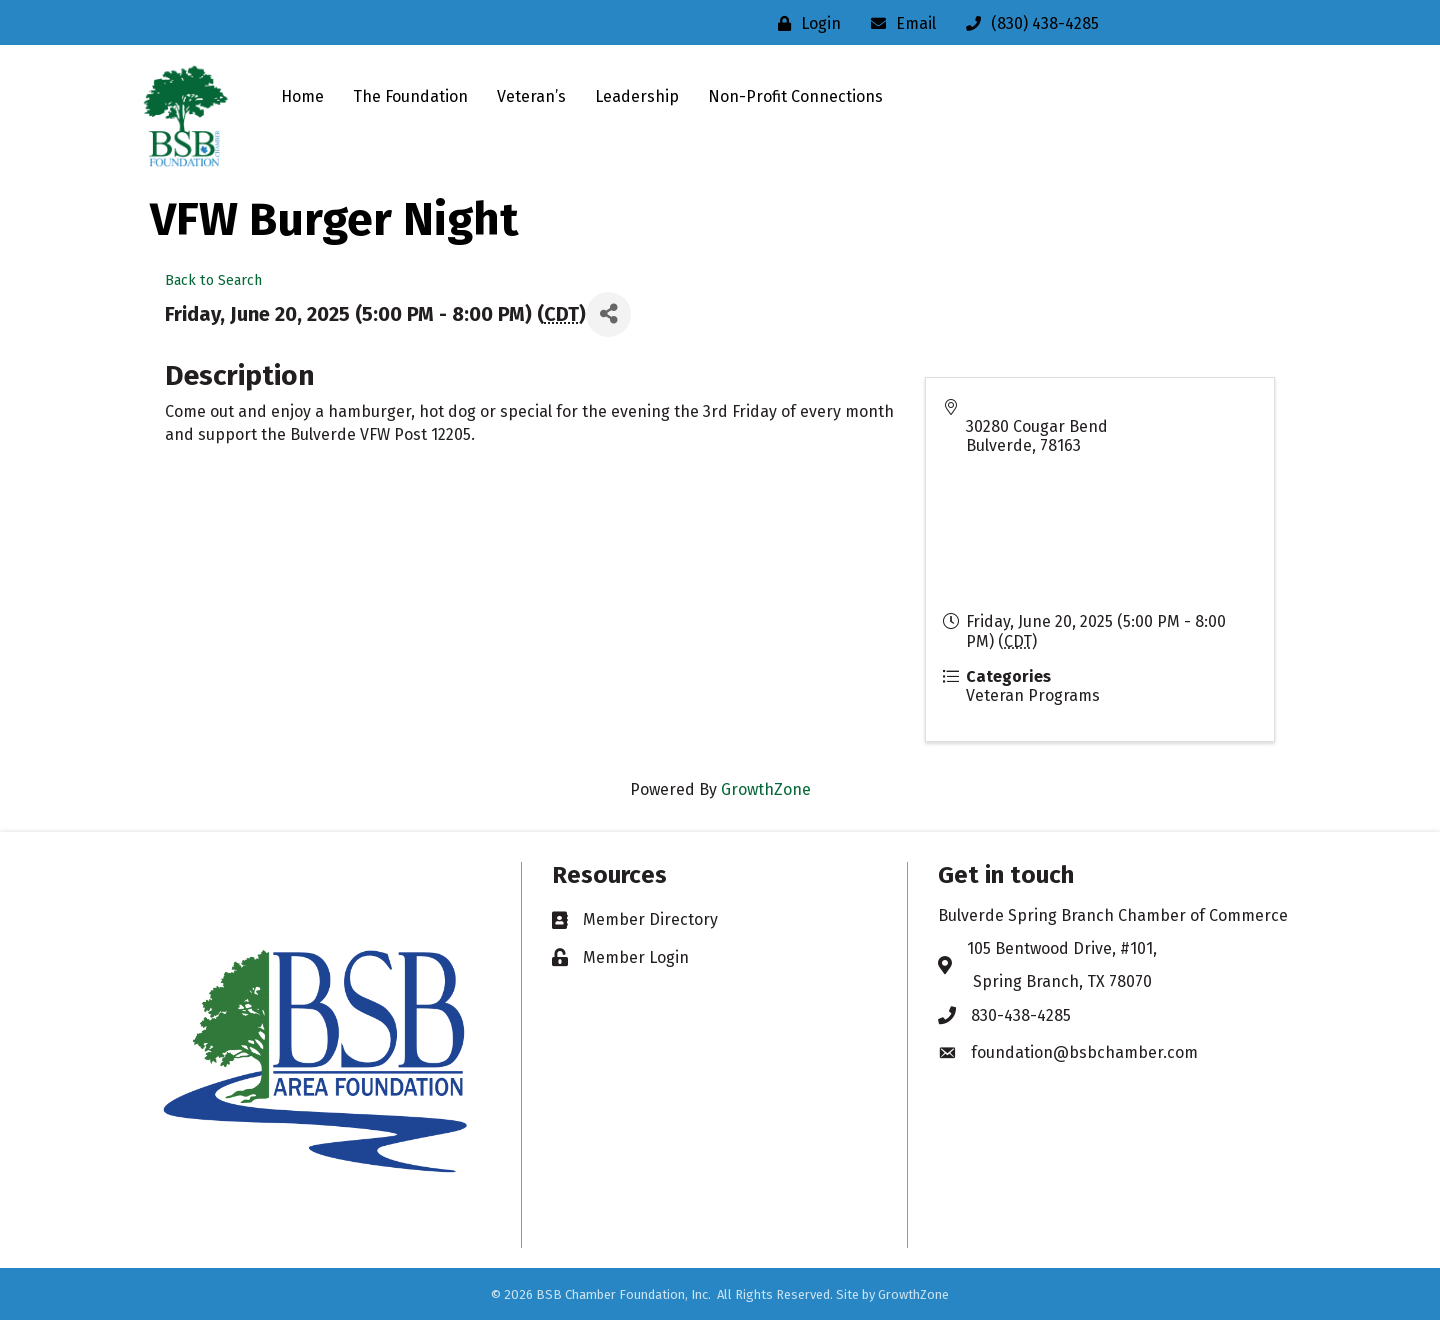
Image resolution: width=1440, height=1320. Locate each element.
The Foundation (410, 96)
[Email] (898, 23)
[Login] (804, 23)
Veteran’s (531, 96)
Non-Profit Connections (795, 96)
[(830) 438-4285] (1027, 23)
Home (302, 96)
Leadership (637, 96)
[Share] (608, 314)
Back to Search (213, 280)
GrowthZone (766, 789)
